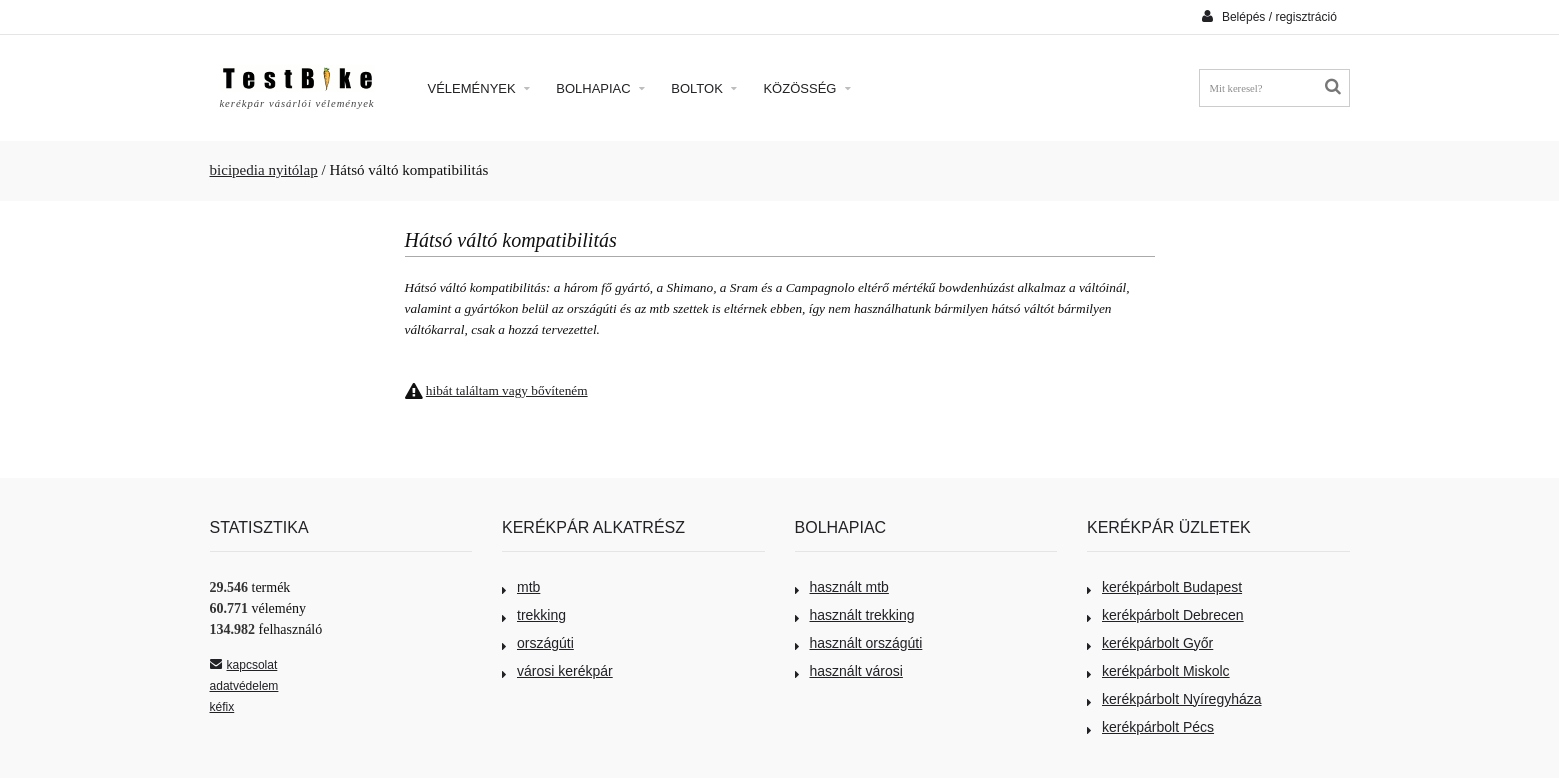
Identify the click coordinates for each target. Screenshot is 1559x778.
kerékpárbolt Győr (1150, 643)
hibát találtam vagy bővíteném (507, 390)
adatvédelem (244, 686)
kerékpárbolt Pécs (1150, 727)
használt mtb (842, 587)
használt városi (849, 671)
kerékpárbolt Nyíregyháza (1174, 699)
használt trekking (855, 615)
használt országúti (859, 643)
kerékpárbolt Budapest (1164, 587)
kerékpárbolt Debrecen (1165, 615)
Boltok (704, 88)
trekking (534, 615)
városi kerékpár (557, 671)
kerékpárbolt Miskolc (1158, 671)
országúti (538, 643)
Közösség (807, 88)
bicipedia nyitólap (264, 170)
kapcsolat (244, 665)
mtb (521, 587)
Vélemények (479, 88)
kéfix (222, 707)
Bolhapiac (600, 88)
